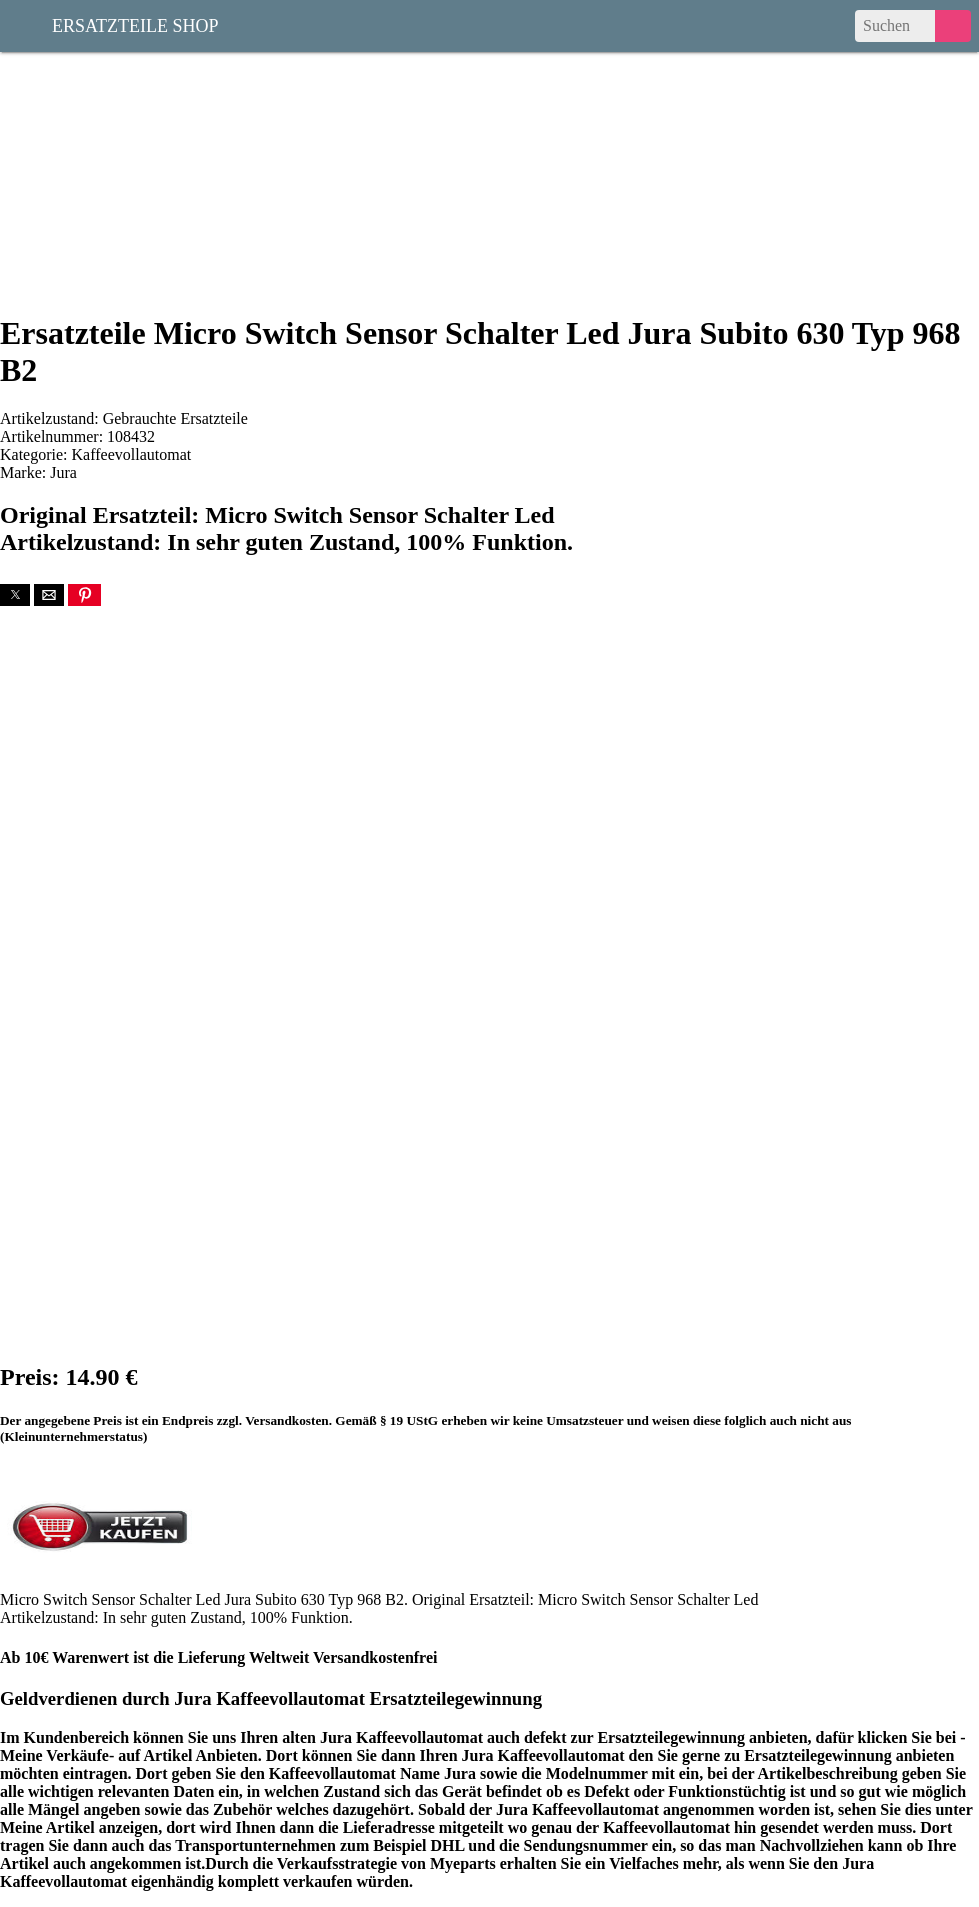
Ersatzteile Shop (135, 24)
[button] (15, 595)
